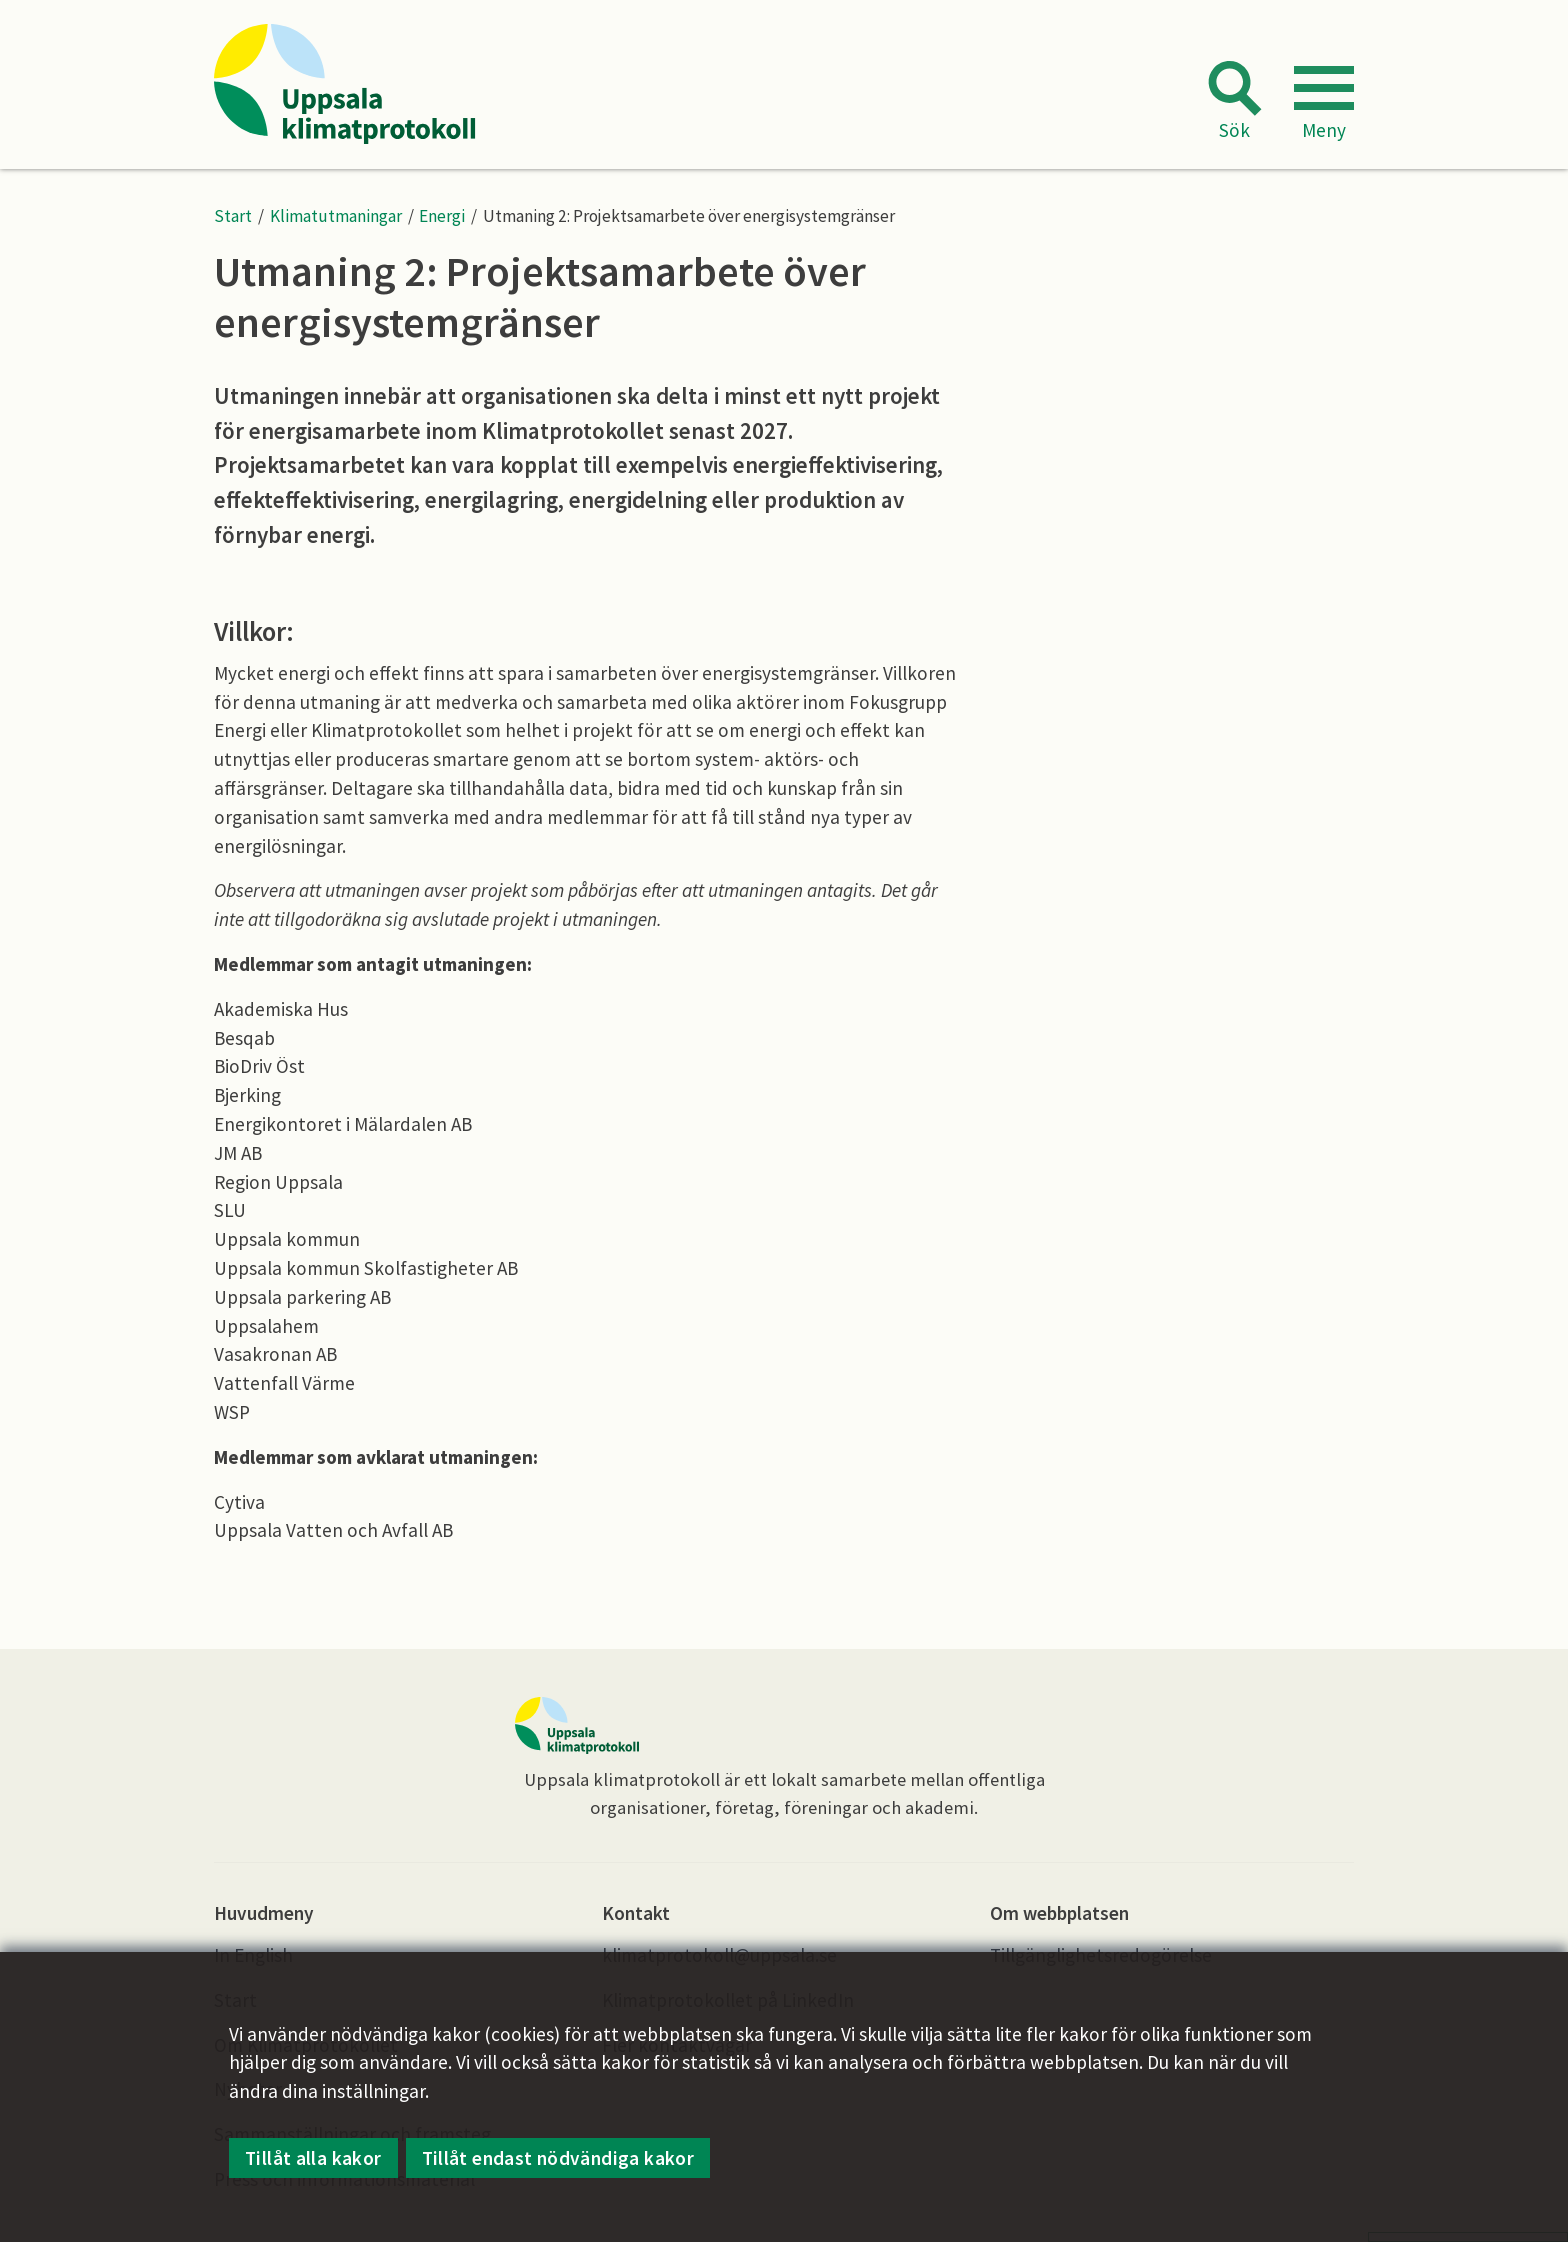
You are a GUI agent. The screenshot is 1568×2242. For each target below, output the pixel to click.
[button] (1324, 105)
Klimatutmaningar (336, 216)
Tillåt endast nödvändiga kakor (558, 2159)
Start (233, 216)
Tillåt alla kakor (313, 2159)
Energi (442, 216)
